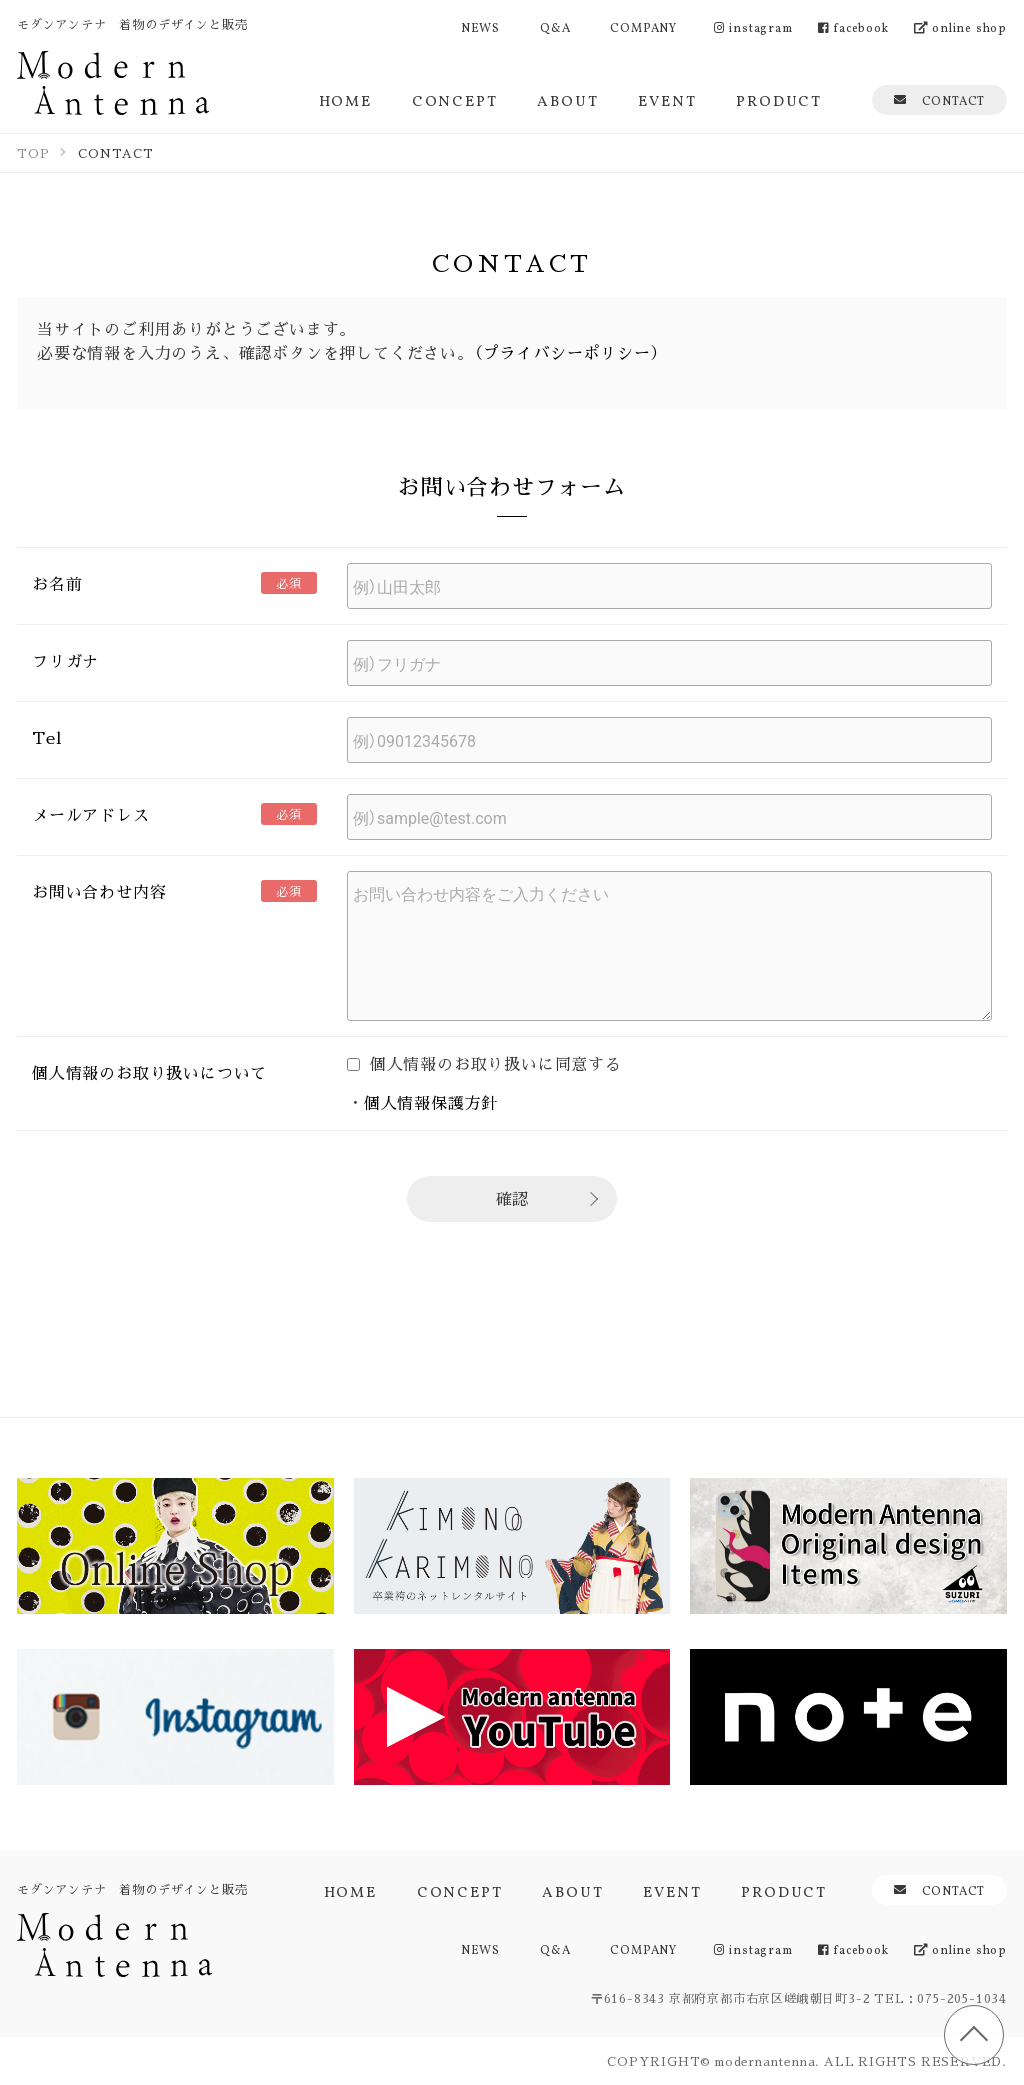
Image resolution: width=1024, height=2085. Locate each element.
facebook (853, 26)
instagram (753, 26)
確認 (512, 1198)
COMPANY (643, 26)
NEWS (480, 26)
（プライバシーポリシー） (567, 352)
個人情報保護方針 (431, 1102)
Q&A (555, 26)
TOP (974, 2035)
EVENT (667, 99)
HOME (345, 99)
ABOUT (567, 99)
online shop (960, 26)
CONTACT (939, 99)
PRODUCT (779, 99)
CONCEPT (455, 99)
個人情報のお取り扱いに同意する (484, 1063)
